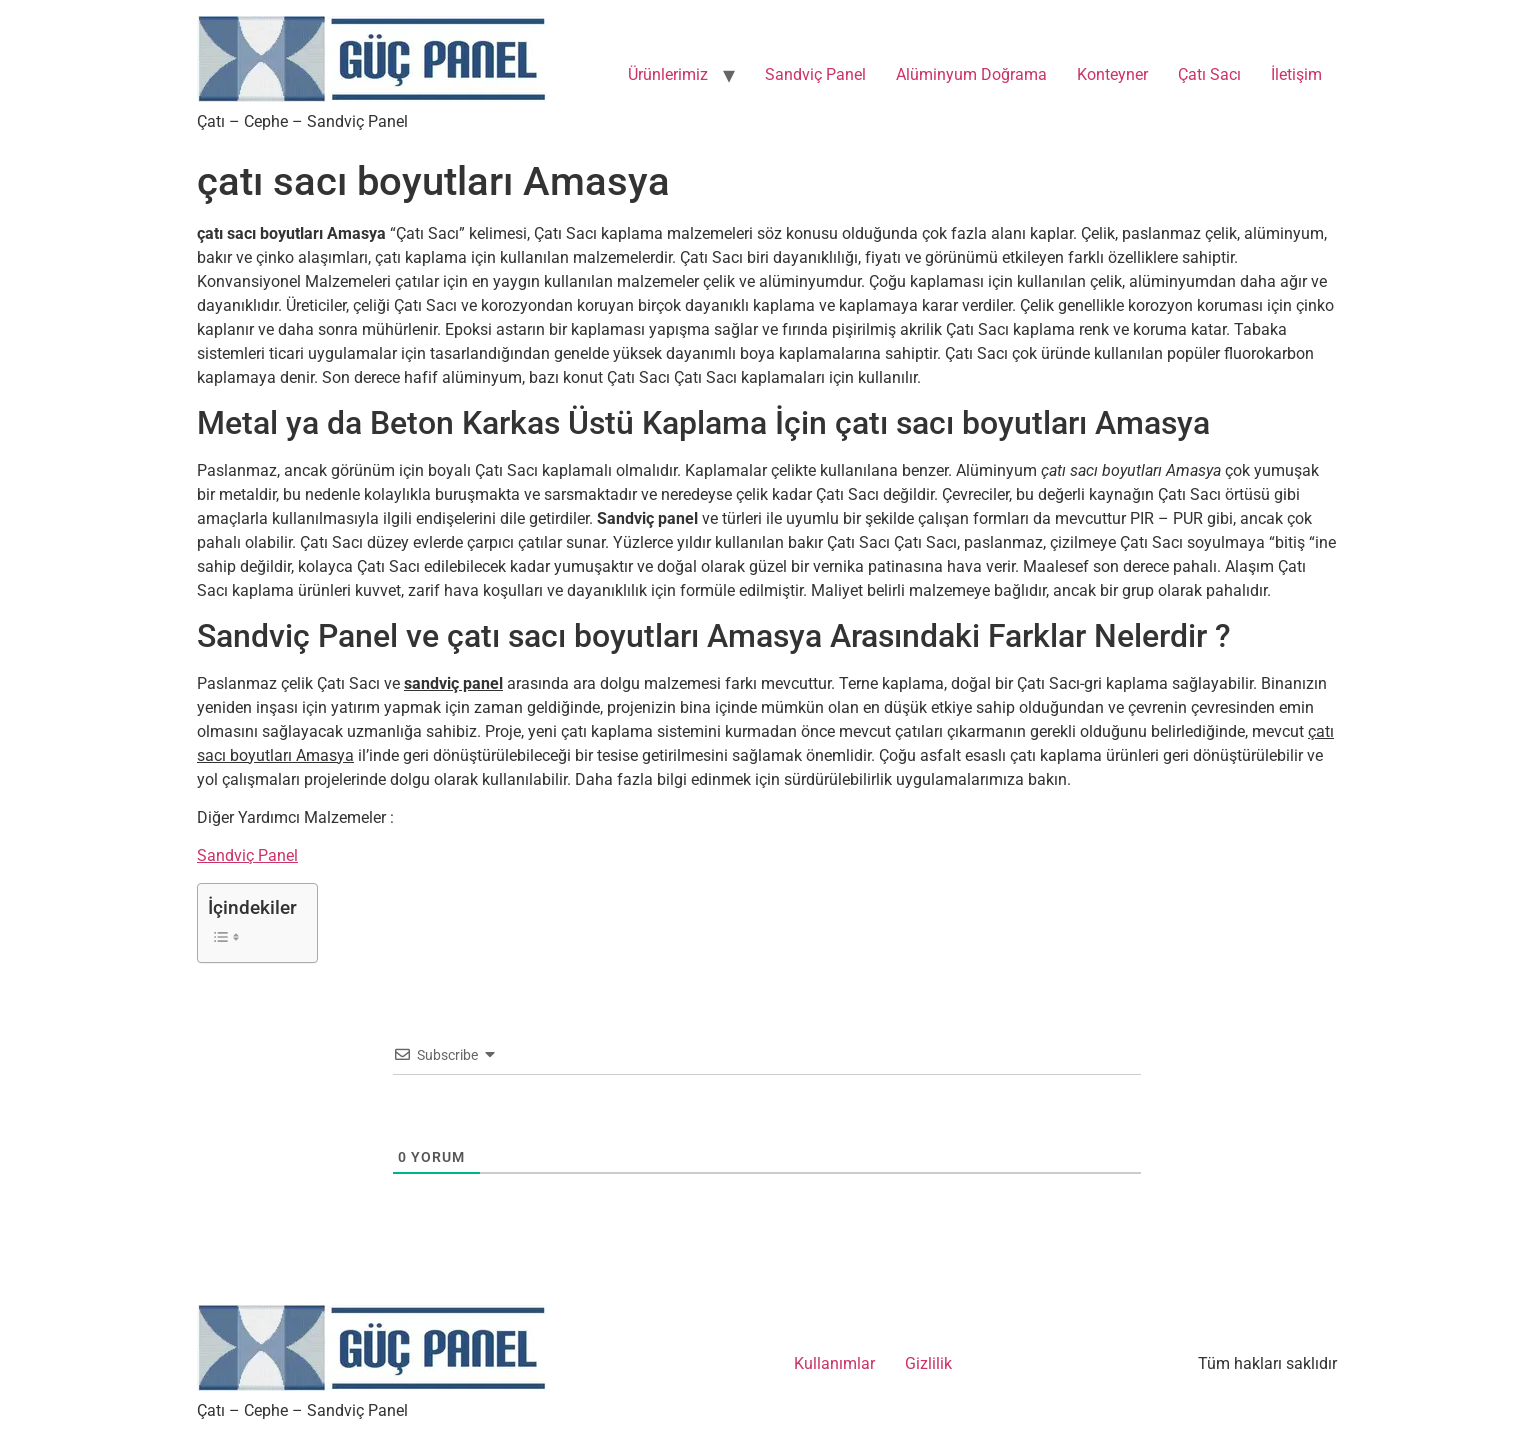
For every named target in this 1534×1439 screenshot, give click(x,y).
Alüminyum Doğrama (971, 74)
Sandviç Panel (815, 74)
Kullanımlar (834, 1363)
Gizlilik (928, 1363)
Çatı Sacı (1209, 74)
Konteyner (1112, 74)
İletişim (1296, 74)
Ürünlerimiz (668, 74)
